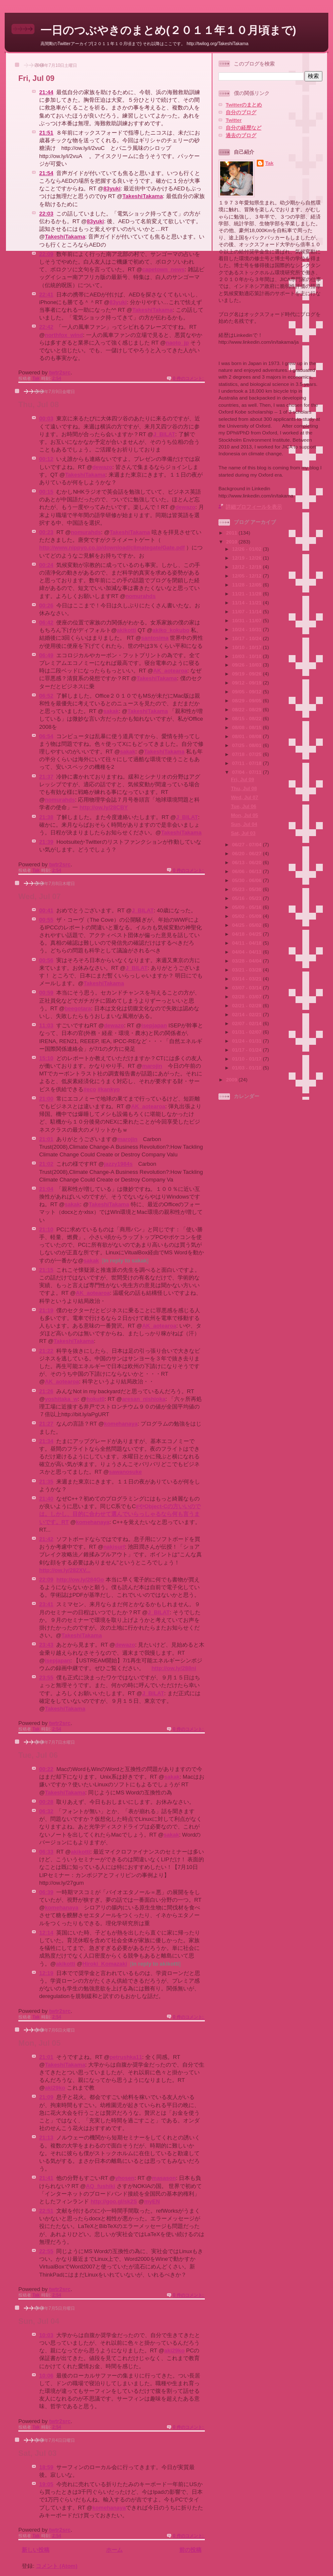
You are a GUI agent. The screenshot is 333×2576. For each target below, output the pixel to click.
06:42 (46, 622)
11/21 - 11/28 (247, 593)
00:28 (46, 1802)
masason (164, 2178)
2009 (232, 1079)
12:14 (46, 1932)
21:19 (46, 1310)
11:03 (46, 1025)
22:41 (46, 294)
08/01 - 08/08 (247, 736)
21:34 (46, 1441)
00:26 (46, 605)
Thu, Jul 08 (38, 404)
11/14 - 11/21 (247, 602)
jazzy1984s (118, 1164)
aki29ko (55, 2087)
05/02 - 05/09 (247, 916)
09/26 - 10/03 (247, 664)
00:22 (46, 1769)
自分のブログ (241, 112)
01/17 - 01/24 (247, 1049)
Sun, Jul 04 (38, 2321)
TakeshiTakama (142, 196)
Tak (269, 163)
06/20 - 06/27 (247, 853)
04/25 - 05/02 (247, 925)
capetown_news (163, 269)
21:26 (46, 1391)
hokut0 (95, 1399)
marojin (152, 1066)
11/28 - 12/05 (247, 584)
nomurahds (86, 532)
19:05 (46, 2484)
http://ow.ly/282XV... (64, 1570)
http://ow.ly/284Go (79, 1579)
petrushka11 (125, 2057)
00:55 (46, 920)
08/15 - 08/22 (247, 718)
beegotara (78, 1008)
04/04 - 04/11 (247, 951)
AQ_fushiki (100, 2186)
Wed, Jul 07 (39, 896)
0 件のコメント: (189, 378)
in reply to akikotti (155, 1964)
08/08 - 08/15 (247, 727)
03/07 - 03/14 (247, 987)
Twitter (233, 120)
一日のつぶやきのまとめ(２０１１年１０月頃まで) (168, 30)
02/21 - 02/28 (247, 1005)
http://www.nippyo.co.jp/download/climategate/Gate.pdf (112, 547)
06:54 (46, 736)
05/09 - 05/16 (247, 907)
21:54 (46, 173)
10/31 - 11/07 (247, 620)
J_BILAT (164, 434)
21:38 (46, 817)
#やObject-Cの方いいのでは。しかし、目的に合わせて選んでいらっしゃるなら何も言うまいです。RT (120, 1514)
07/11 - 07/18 (247, 763)
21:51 (46, 132)
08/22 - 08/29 (247, 709)
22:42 (46, 327)
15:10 (46, 1058)
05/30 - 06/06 (247, 880)
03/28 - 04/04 (247, 960)
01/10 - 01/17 (247, 1058)
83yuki (112, 188)
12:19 (46, 1973)
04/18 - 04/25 (247, 934)
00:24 (46, 565)
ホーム (114, 2550)
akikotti (126, 630)
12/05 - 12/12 (247, 575)
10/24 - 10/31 (247, 629)
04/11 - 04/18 (247, 943)
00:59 (46, 992)
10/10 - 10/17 (247, 647)
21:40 (46, 1498)
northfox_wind (64, 335)
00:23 (46, 532)
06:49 (46, 655)
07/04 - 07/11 (247, 772)
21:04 (46, 1189)
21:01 (46, 1139)
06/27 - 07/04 (247, 844)
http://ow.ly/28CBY (104, 807)
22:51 (46, 2211)
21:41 (46, 2178)
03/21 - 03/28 (247, 969)
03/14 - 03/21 (247, 978)
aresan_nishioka (143, 1399)
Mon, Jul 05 (39, 2043)
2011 (232, 532)
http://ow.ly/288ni (174, 1668)
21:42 (46, 1539)
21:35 (46, 1481)
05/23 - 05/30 (247, 889)
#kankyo (109, 1089)
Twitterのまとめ (244, 104)
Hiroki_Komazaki (105, 1964)
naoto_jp (177, 342)
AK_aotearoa (170, 670)
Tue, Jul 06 (38, 1755)
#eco (89, 1089)
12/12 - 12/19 (247, 566)
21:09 (46, 2097)
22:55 (46, 2251)
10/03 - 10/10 (247, 656)
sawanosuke (125, 1472)
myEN (152, 2201)
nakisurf (114, 1547)
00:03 (46, 418)
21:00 (46, 1098)
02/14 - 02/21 (247, 1014)
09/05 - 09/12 (247, 691)
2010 (232, 541)
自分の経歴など (243, 127)
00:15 (46, 492)
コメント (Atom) (57, 2566)
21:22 (46, 1351)
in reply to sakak (125, 1260)
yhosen (125, 2178)
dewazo (102, 467)
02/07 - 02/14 (247, 1023)
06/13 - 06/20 (247, 862)
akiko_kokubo (170, 630)
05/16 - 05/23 (247, 898)
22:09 (46, 254)
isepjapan (154, 1025)
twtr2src (60, 372)
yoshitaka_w (61, 1399)
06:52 (46, 696)
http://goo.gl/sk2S (114, 2201)
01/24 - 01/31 (247, 1041)
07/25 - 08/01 (247, 745)
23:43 (46, 1645)
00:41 (46, 910)
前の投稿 (190, 2550)
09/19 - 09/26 (247, 673)
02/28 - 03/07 (247, 996)
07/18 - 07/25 (247, 754)
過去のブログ (241, 135)
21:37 (46, 776)
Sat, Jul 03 (37, 2453)
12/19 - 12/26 (247, 558)
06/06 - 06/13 (247, 871)
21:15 (46, 1270)
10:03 (46, 2335)
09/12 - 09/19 (247, 682)
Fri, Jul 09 (36, 78)
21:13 (46, 2137)
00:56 (46, 960)
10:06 (46, 2375)
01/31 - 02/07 (247, 1032)
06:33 (46, 1852)
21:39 (46, 842)
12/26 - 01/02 (247, 549)
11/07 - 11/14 (247, 611)
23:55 (46, 1677)
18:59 (46, 2467)
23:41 (46, 1604)
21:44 (46, 92)
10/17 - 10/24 (247, 638)
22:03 (46, 213)
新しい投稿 (35, 2550)
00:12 (46, 459)
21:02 (46, 1164)
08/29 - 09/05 (247, 700)
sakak (111, 711)
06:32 (46, 1811)
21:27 (46, 1423)
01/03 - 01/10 (247, 1067)
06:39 (46, 1892)
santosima (155, 638)
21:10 (46, 1229)
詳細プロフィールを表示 (254, 506)
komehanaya (121, 1423)
